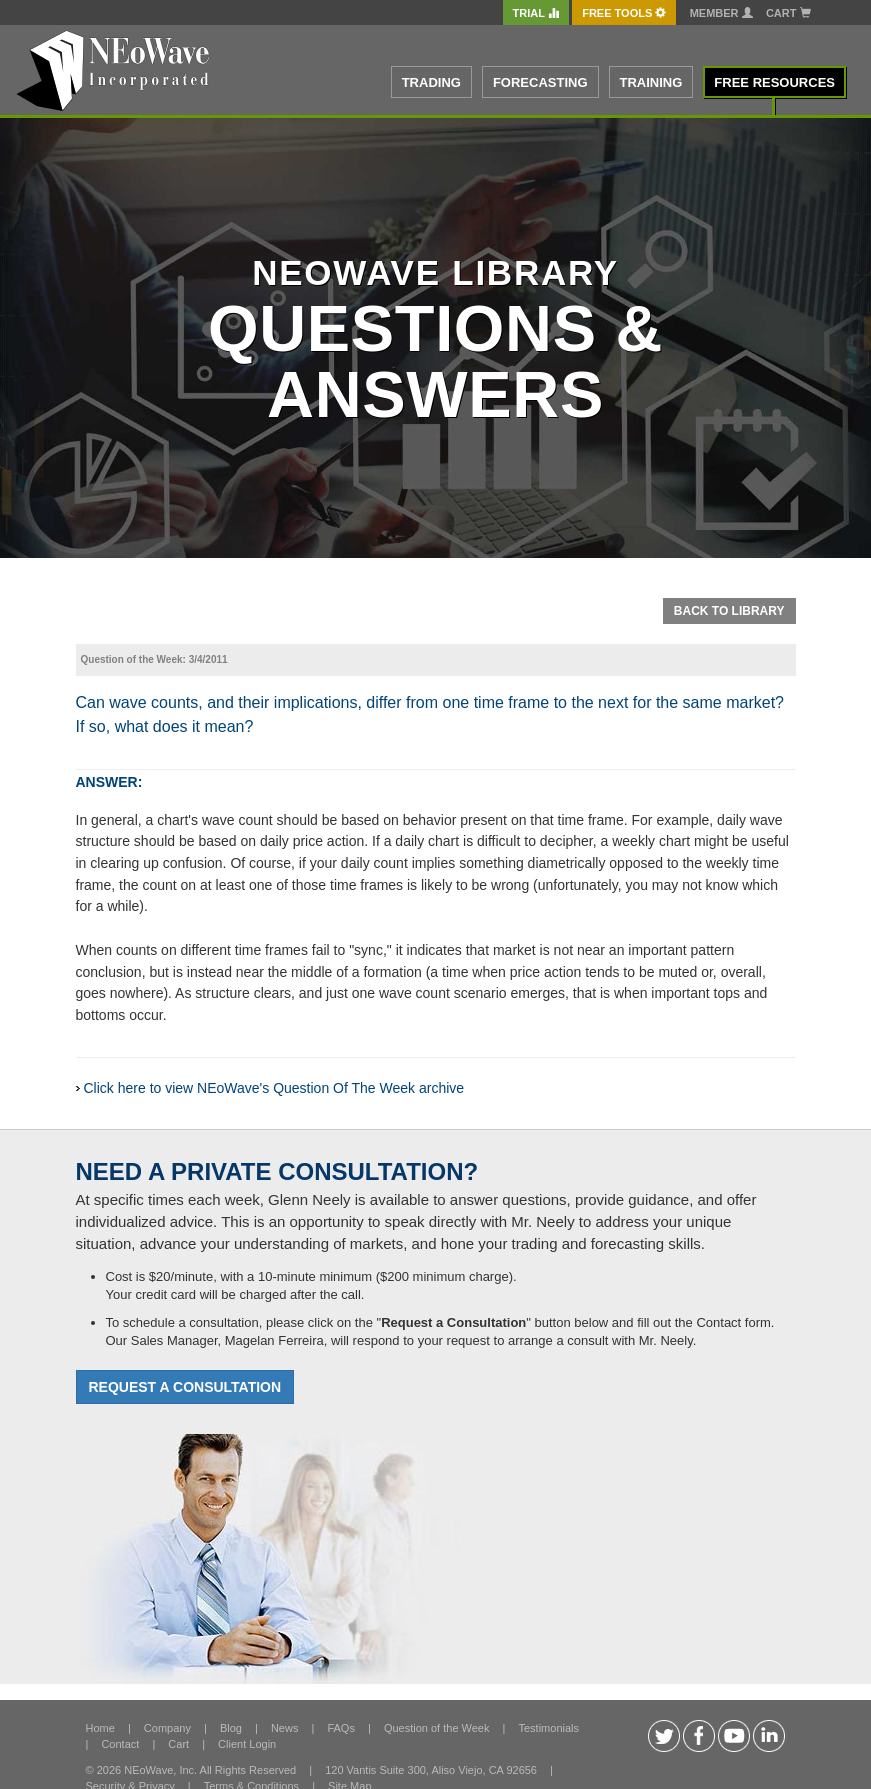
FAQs (341, 1728)
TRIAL (536, 13)
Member (721, 13)
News (285, 1728)
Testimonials (548, 1728)
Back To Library (729, 611)
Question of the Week (437, 1728)
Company (167, 1728)
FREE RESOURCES (774, 82)
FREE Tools (624, 13)
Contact (120, 1744)
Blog (231, 1728)
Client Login (247, 1744)
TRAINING (651, 82)
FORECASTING (540, 82)
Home (100, 1728)
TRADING (431, 82)
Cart (788, 13)
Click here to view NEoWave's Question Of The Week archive (274, 1088)
